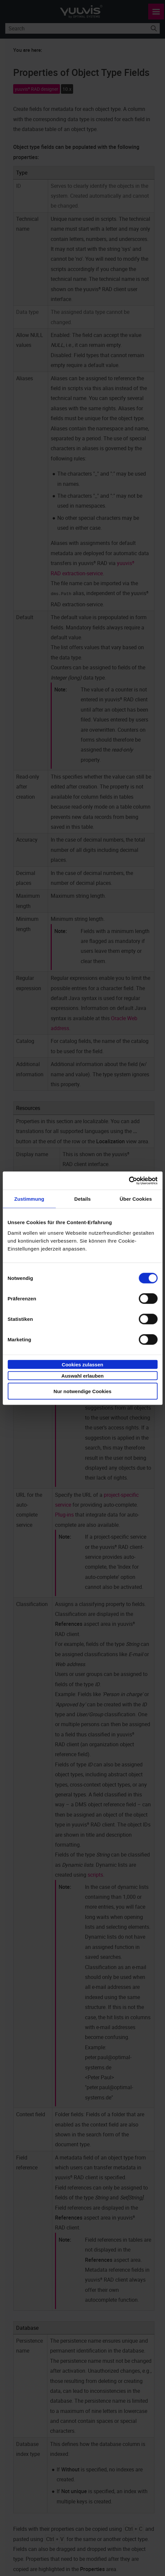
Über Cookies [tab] (136, 1199)
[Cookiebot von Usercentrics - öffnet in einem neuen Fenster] (128, 1180)
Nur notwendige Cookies (83, 1391)
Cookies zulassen (82, 1364)
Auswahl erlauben (82, 1376)
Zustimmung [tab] (29, 1199)
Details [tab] (82, 1199)
